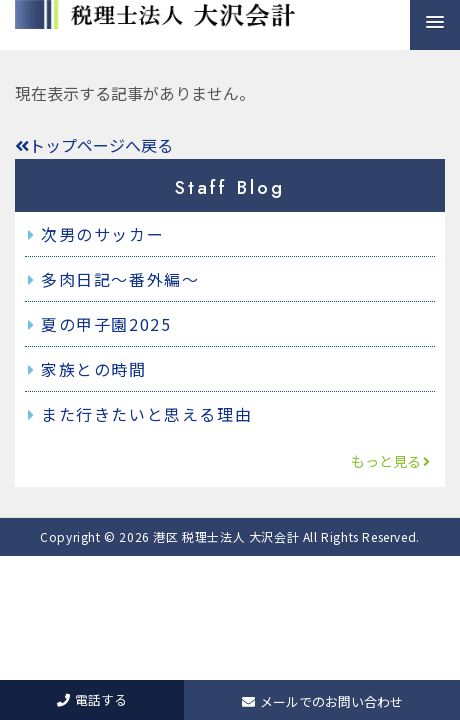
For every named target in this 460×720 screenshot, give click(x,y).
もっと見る (391, 461)
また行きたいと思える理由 (146, 414)
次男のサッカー (102, 234)
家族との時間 (94, 369)
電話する (92, 699)
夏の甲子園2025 (106, 324)
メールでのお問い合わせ (322, 701)
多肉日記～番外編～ (120, 279)
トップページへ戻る (94, 145)
